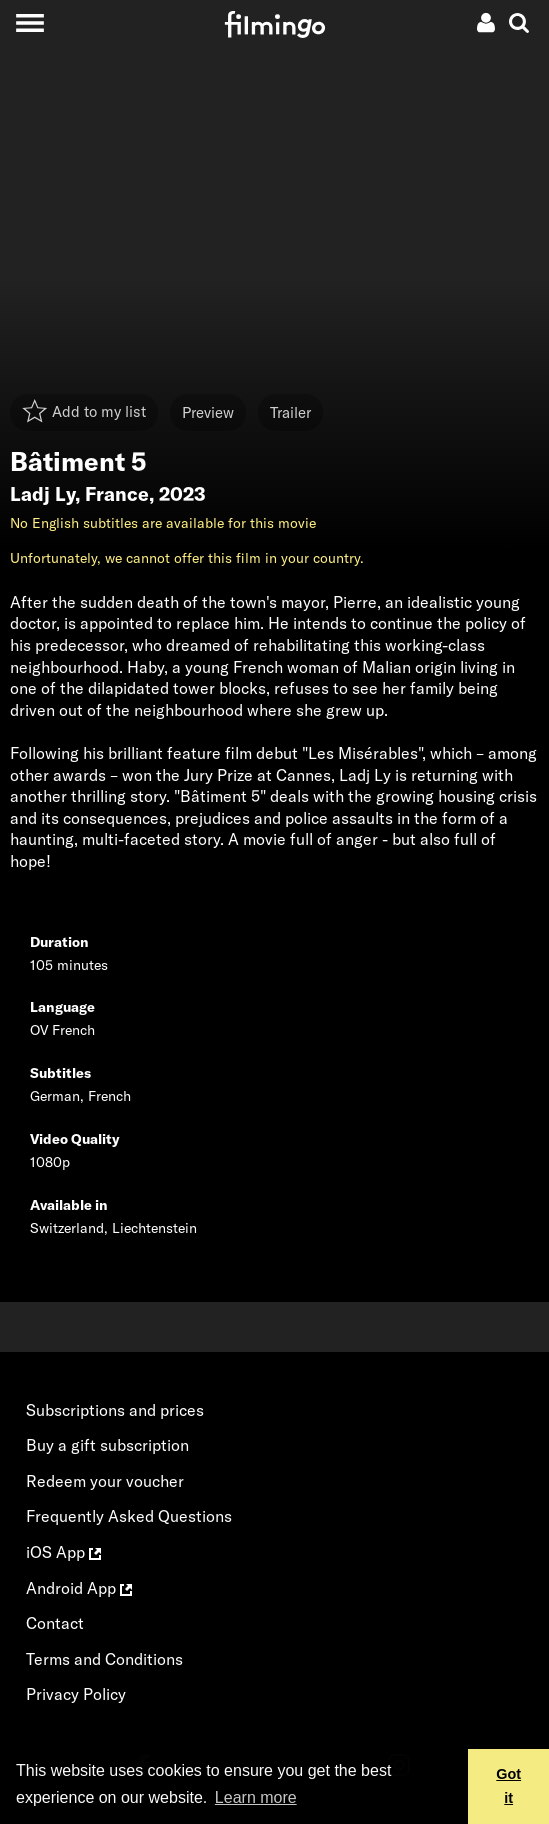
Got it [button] (508, 1786)
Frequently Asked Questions (129, 1516)
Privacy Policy (76, 1694)
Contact (55, 1623)
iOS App (63, 1552)
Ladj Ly (42, 494)
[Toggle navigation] (29, 22)
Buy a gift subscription (107, 1445)
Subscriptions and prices (115, 1410)
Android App (79, 1588)
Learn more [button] (256, 1797)
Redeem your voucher (105, 1481)
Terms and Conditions (104, 1659)
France (117, 494)
